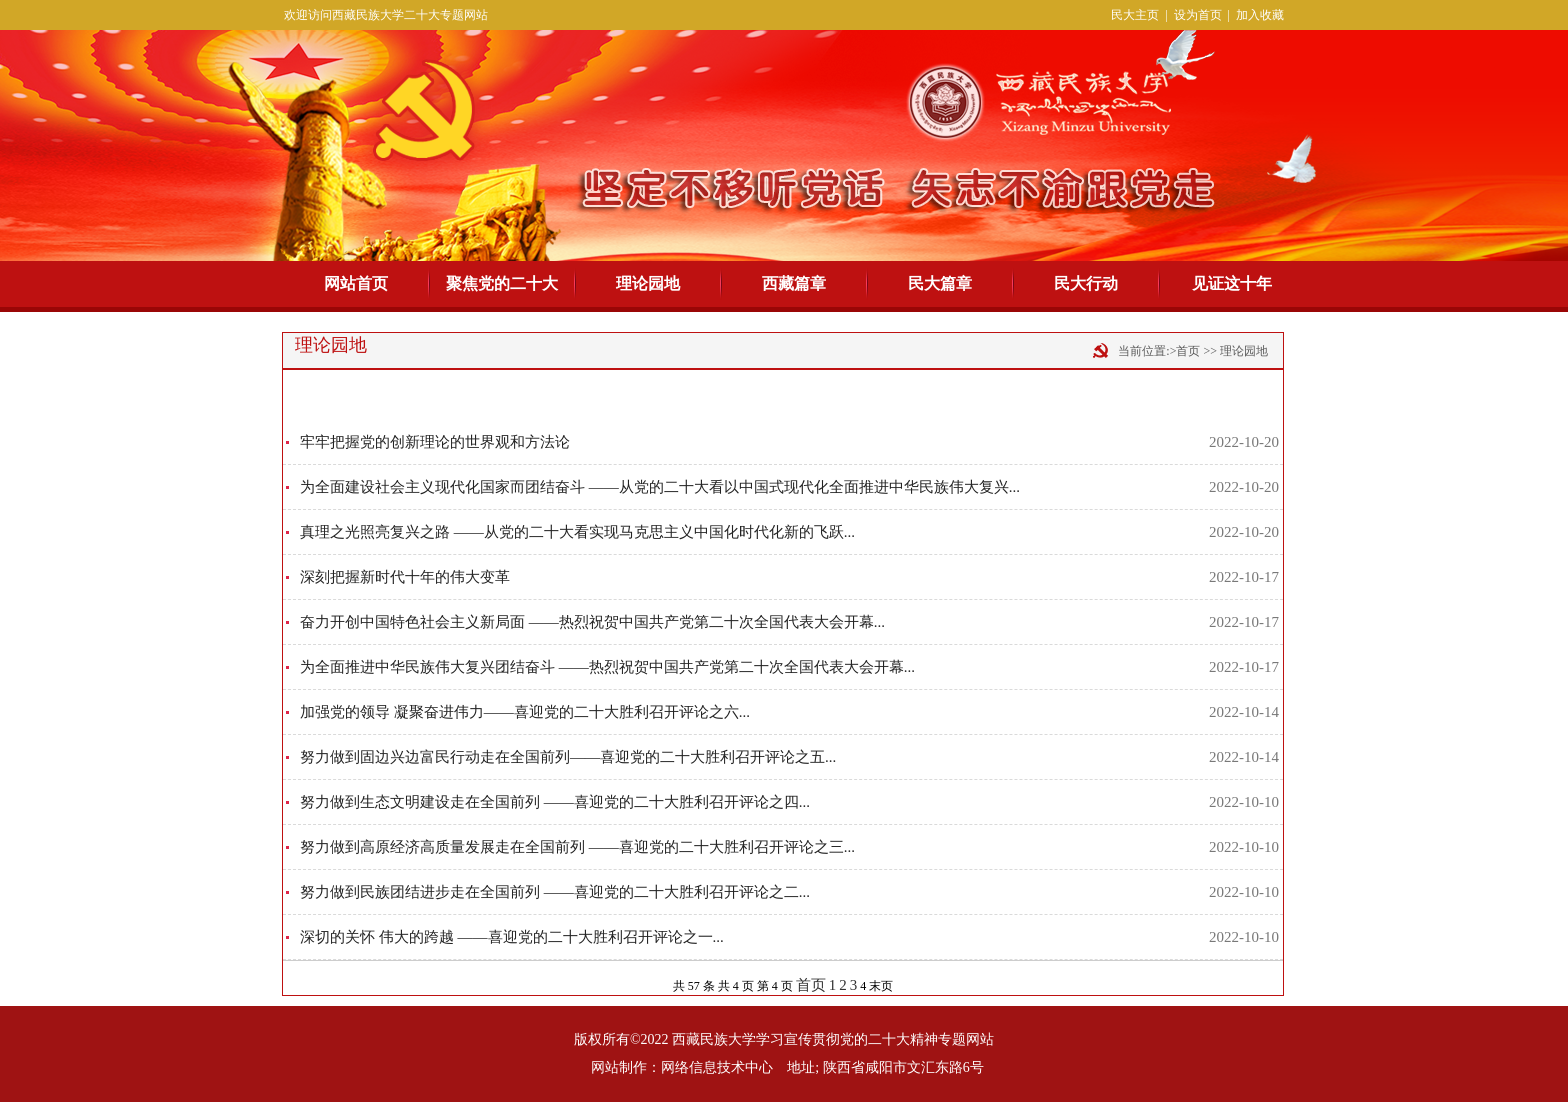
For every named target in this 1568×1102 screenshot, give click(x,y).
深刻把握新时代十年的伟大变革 (405, 577)
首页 (811, 985)
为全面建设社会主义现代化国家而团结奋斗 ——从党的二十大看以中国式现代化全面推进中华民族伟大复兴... (660, 487)
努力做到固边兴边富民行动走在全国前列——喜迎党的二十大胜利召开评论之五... (568, 757)
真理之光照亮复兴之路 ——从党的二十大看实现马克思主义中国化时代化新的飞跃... (577, 532)
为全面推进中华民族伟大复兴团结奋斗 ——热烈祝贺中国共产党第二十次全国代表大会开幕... (607, 667)
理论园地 (648, 283)
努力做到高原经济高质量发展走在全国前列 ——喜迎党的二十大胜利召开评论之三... (577, 847)
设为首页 (1198, 15)
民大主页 (1135, 15)
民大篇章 (940, 283)
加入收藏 (1260, 15)
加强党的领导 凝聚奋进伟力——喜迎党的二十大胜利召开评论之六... (525, 712)
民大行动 (1086, 283)
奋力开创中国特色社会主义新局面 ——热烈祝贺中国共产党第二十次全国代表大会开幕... (592, 622)
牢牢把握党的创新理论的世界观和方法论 (435, 442)
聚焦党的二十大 (502, 283)
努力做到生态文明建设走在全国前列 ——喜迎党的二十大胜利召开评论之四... (555, 802)
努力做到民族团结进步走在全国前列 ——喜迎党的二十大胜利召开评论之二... (555, 892)
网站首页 (356, 283)
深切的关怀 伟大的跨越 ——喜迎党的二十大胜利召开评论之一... (512, 937)
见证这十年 (1232, 283)
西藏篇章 (794, 283)
